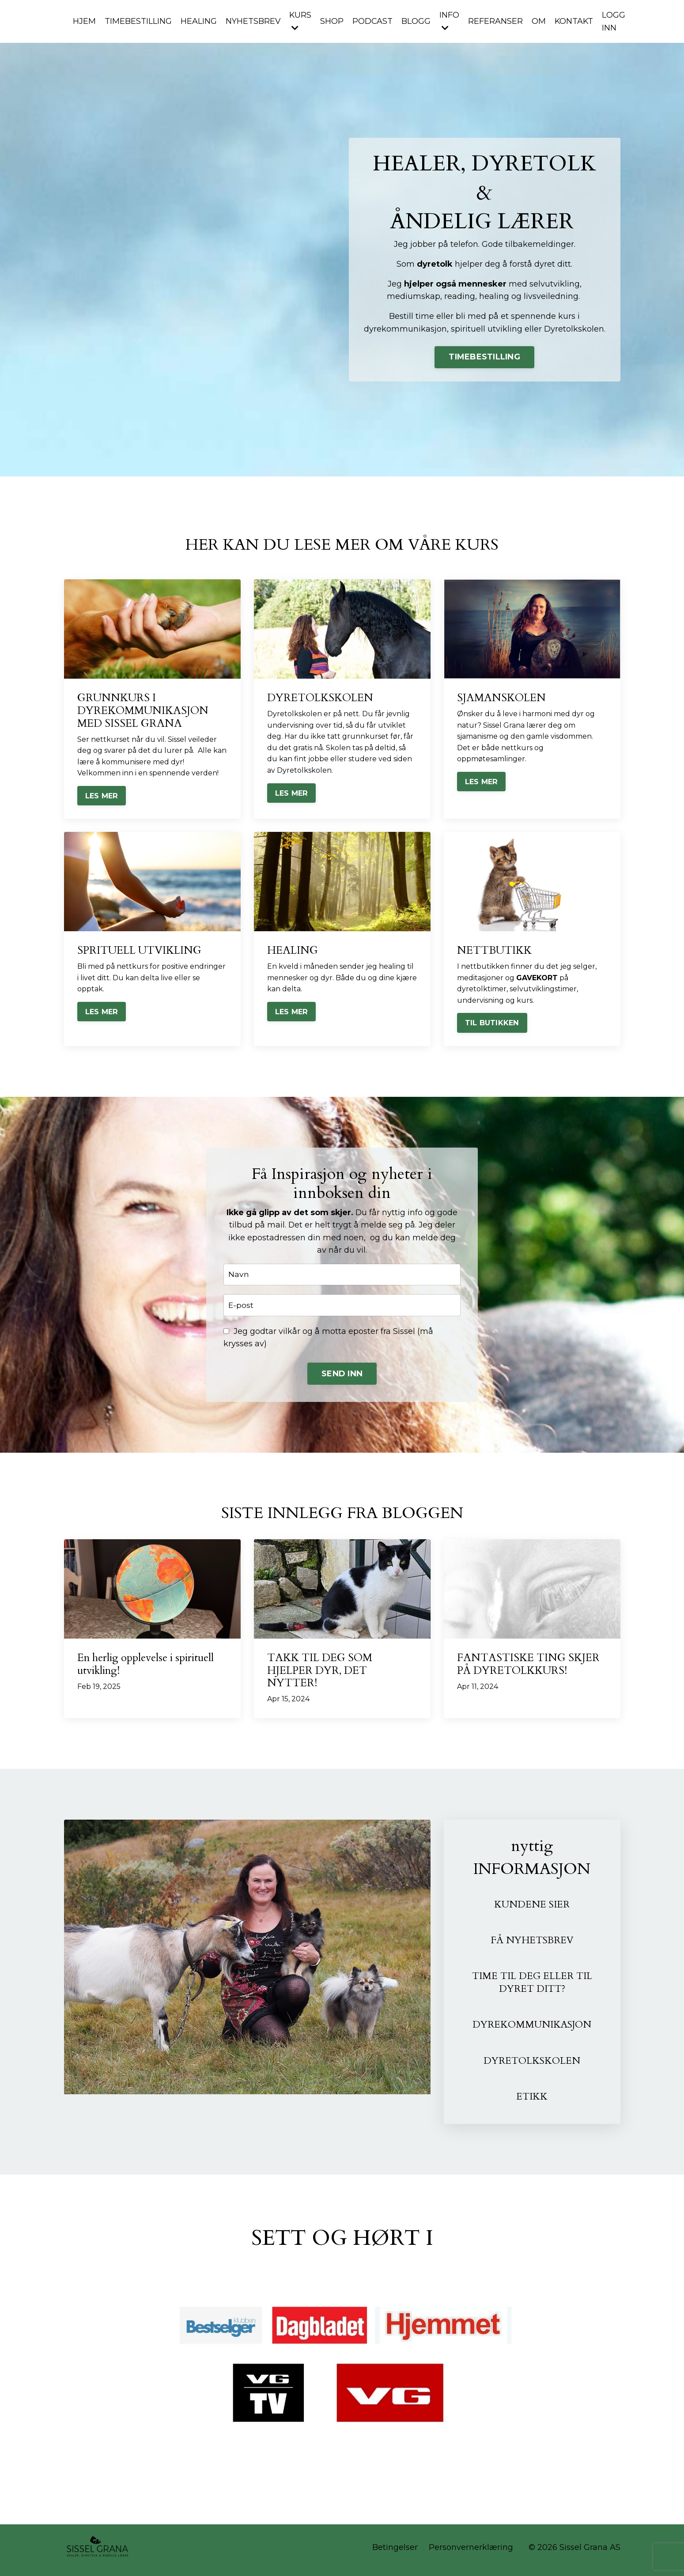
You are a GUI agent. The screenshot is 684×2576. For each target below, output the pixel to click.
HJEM (84, 21)
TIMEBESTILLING (138, 21)
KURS (301, 21)
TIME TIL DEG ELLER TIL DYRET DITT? (532, 1987)
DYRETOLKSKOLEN (532, 2065)
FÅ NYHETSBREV (532, 1944)
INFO (451, 21)
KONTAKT (575, 21)
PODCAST (373, 21)
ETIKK (532, 2101)
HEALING (199, 21)
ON (588, 2029)
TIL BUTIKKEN (492, 1024)
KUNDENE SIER (532, 1908)
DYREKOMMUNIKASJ (522, 2029)
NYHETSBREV (253, 21)
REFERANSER (496, 21)
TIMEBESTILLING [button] (484, 357)
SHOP (332, 21)
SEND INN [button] (342, 1377)
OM (540, 21)
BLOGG (417, 21)
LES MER (101, 797)
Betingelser (395, 2552)
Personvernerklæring (471, 2552)
